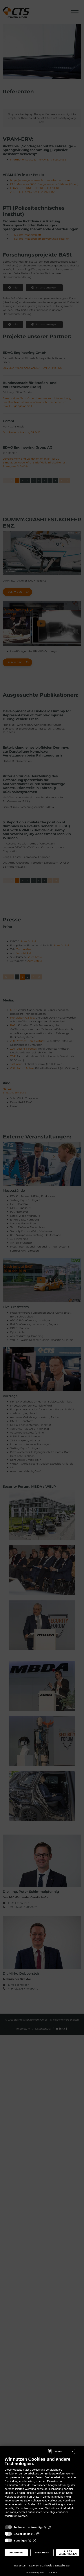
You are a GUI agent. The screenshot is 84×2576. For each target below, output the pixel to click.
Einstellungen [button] (62, 2565)
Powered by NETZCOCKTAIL (42, 2572)
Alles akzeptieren (67, 2552)
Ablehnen (16, 2552)
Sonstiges (20, 2540)
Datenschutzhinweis (40, 2565)
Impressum (20, 2565)
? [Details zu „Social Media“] (38, 2533)
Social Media (22, 2533)
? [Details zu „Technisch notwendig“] (49, 2527)
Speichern (42, 2552)
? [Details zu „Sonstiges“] (34, 2540)
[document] (42, 2490)
